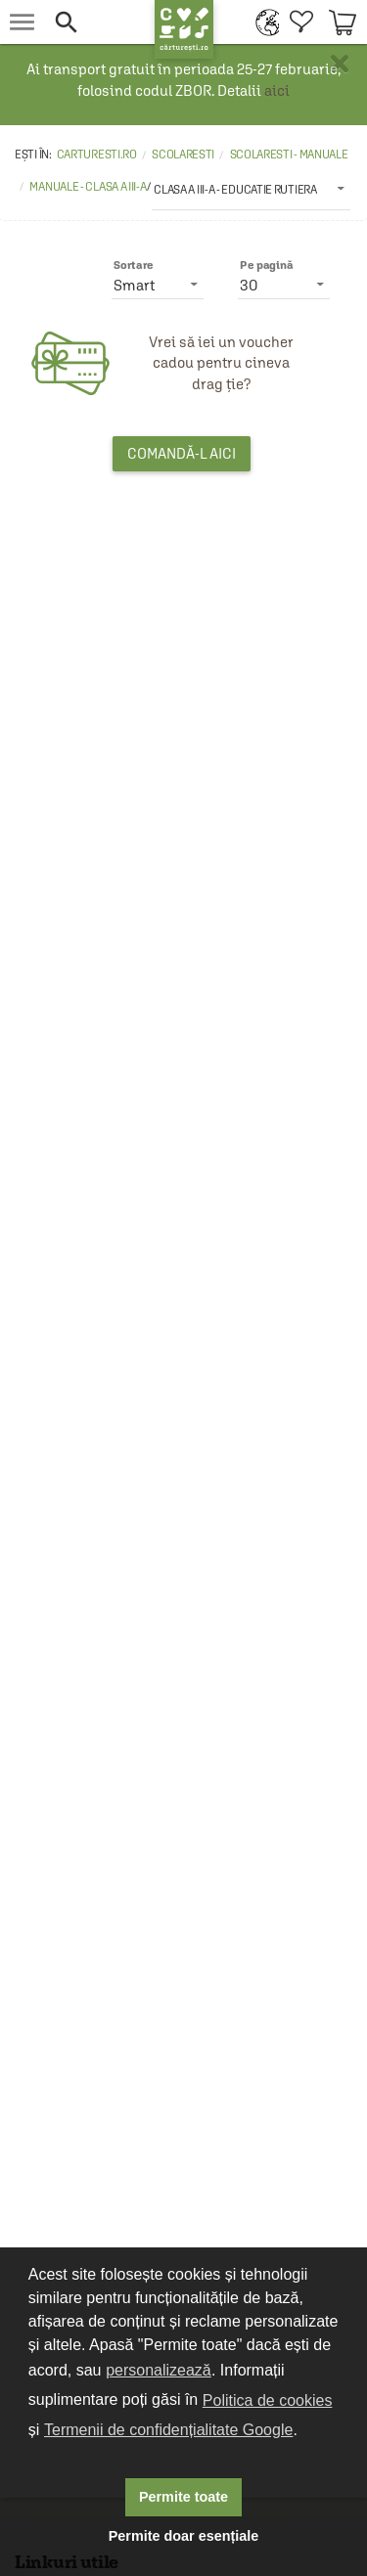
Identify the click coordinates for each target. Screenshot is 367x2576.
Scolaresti (183, 154)
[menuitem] (263, 22)
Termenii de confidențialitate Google (168, 2429)
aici (277, 90)
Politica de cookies (268, 2400)
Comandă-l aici (181, 453)
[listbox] (250, 188)
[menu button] (22, 22)
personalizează (158, 2370)
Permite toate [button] (183, 2497)
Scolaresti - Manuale (289, 154)
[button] (94, 22)
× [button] (339, 63)
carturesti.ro (97, 154)
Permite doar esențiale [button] (184, 2536)
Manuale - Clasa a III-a (87, 187)
